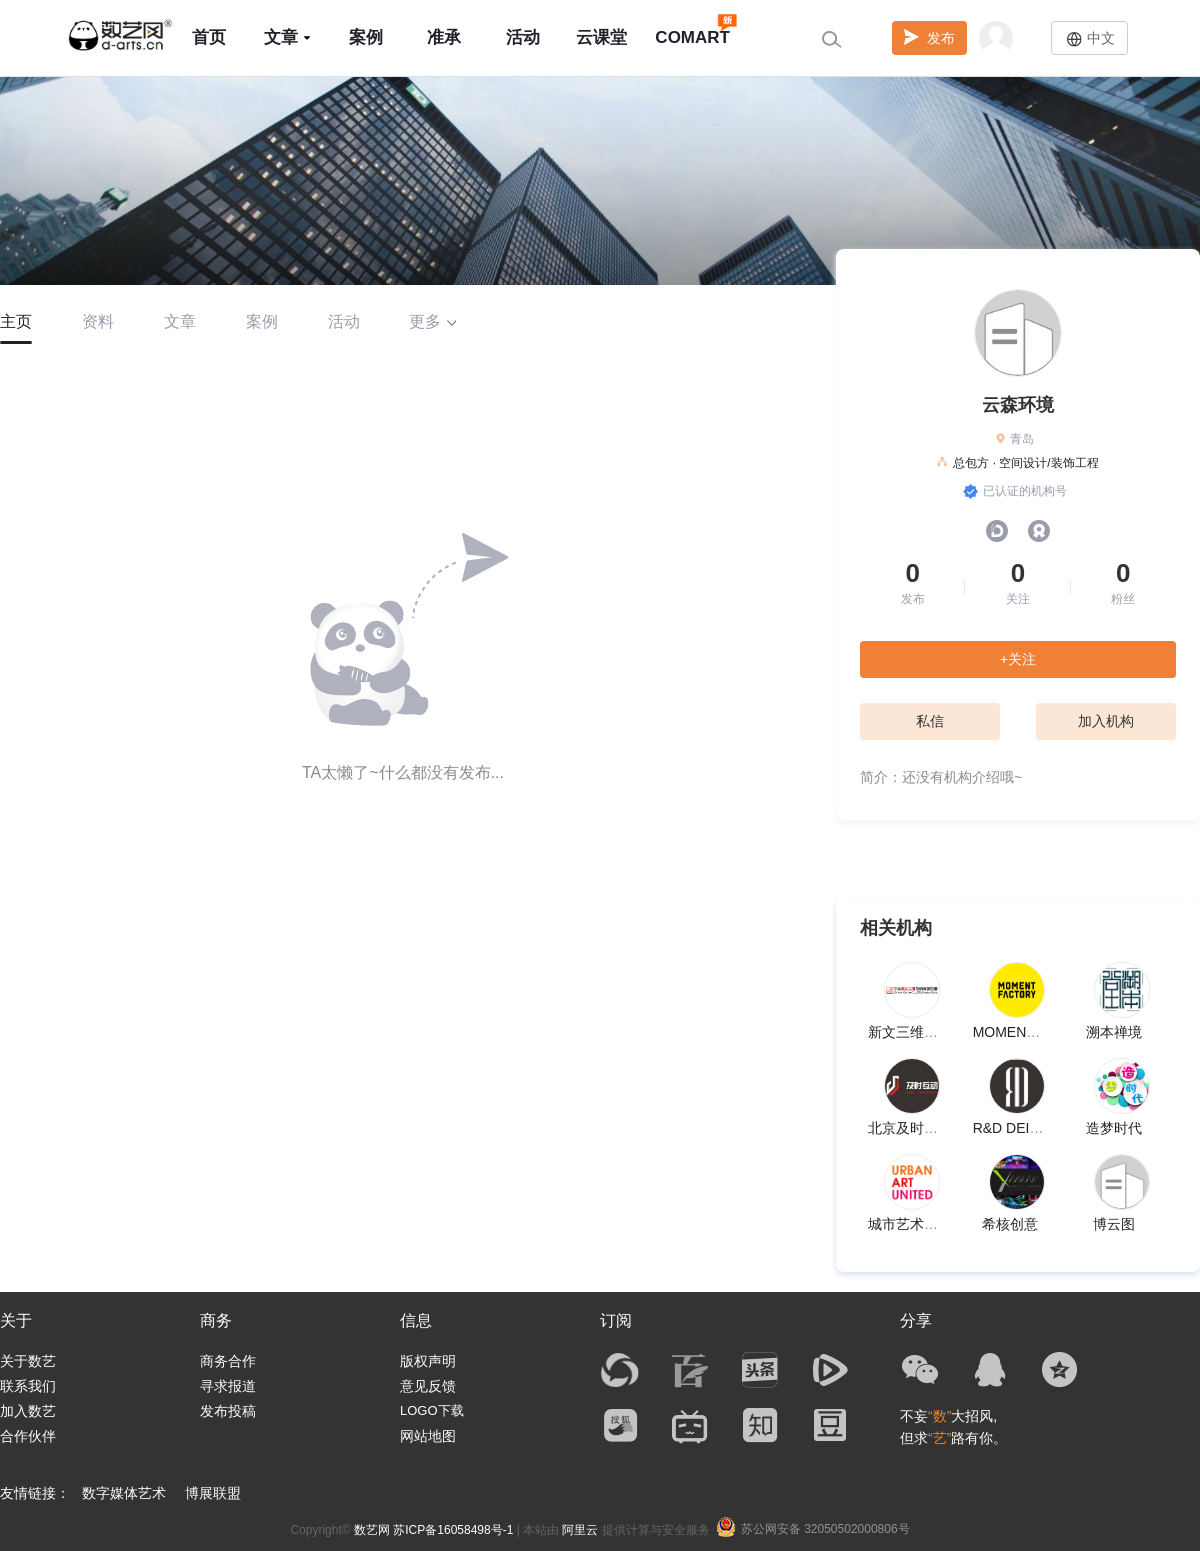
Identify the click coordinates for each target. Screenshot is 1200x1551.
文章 (288, 37)
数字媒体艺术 (124, 1493)
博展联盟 (213, 1493)
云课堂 (601, 37)
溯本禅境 (1114, 1032)
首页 (209, 37)
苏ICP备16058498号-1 (453, 1530)
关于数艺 (28, 1361)
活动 (523, 37)
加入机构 (1106, 721)
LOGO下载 (432, 1410)
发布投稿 (228, 1411)
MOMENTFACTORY (1037, 1032)
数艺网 (372, 1530)
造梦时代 (1114, 1128)
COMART (692, 28)
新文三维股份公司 (924, 1032)
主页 (16, 321)
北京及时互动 (910, 1128)
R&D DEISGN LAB (1031, 1128)
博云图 (1114, 1224)
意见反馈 (428, 1386)
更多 (432, 321)
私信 (930, 721)
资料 (98, 321)
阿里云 (580, 1530)
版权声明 (428, 1361)
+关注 (1018, 659)
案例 (366, 37)
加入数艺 (28, 1411)
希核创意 (1010, 1224)
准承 (444, 37)
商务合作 (228, 1361)
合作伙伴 (28, 1436)
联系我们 (28, 1386)
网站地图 (428, 1436)
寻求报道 (228, 1386)
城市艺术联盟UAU (925, 1224)
